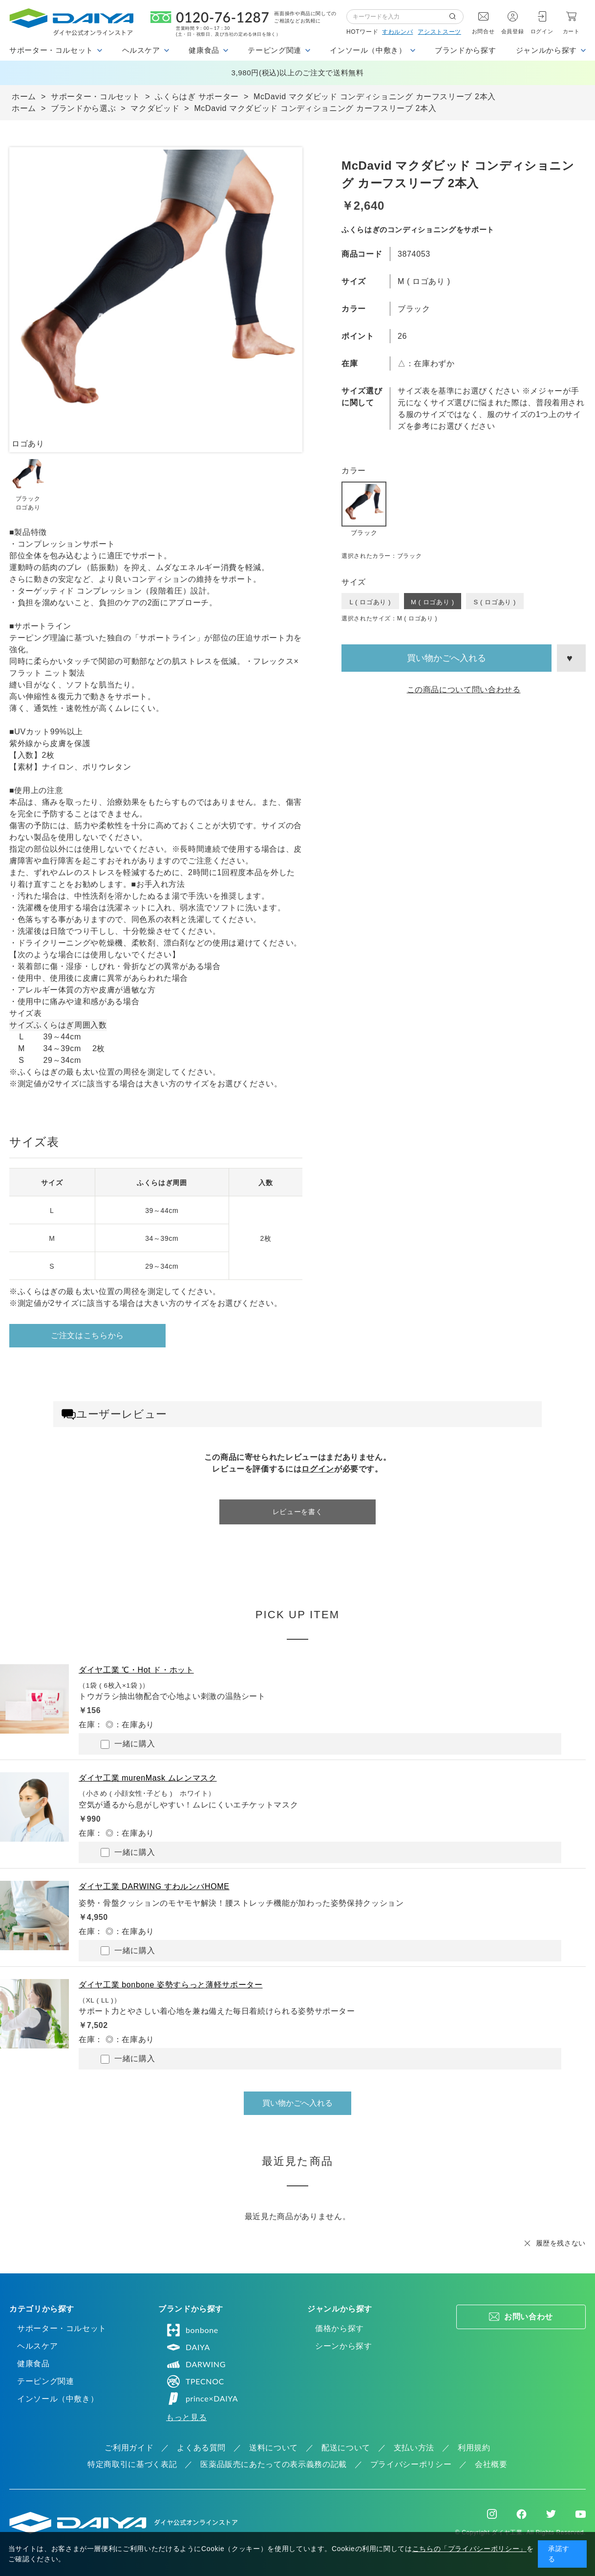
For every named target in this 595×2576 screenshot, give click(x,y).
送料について (273, 2448)
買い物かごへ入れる (446, 658)
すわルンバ (397, 31)
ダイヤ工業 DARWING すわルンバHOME (154, 1886)
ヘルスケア (37, 2346)
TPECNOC (195, 2381)
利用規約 (474, 2448)
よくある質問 (201, 2448)
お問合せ (483, 31)
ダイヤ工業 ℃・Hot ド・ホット (136, 1670)
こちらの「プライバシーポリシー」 (469, 2549)
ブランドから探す (465, 50)
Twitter (551, 2514)
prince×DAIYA (202, 2398)
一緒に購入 (128, 1744)
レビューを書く (297, 1512)
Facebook (521, 2514)
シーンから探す (343, 2346)
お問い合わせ (528, 2316)
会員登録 (512, 31)
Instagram (492, 2514)
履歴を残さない (561, 2243)
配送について (345, 2448)
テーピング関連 (45, 2381)
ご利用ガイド (129, 2448)
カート (571, 31)
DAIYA (188, 2347)
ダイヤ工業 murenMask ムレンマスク (148, 1778)
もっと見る (186, 2417)
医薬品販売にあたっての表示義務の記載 (273, 2464)
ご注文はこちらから (87, 1335)
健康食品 (33, 2363)
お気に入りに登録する (571, 658)
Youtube (580, 2514)
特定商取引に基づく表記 (132, 2464)
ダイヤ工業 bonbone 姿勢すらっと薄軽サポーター (170, 1985)
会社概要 (491, 2464)
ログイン (542, 31)
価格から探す (339, 2328)
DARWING (196, 2364)
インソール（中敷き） (57, 2399)
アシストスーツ (439, 31)
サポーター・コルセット (61, 2328)
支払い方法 (414, 2448)
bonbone (192, 2330)
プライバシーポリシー (410, 2464)
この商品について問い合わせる (464, 689)
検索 (456, 16)
